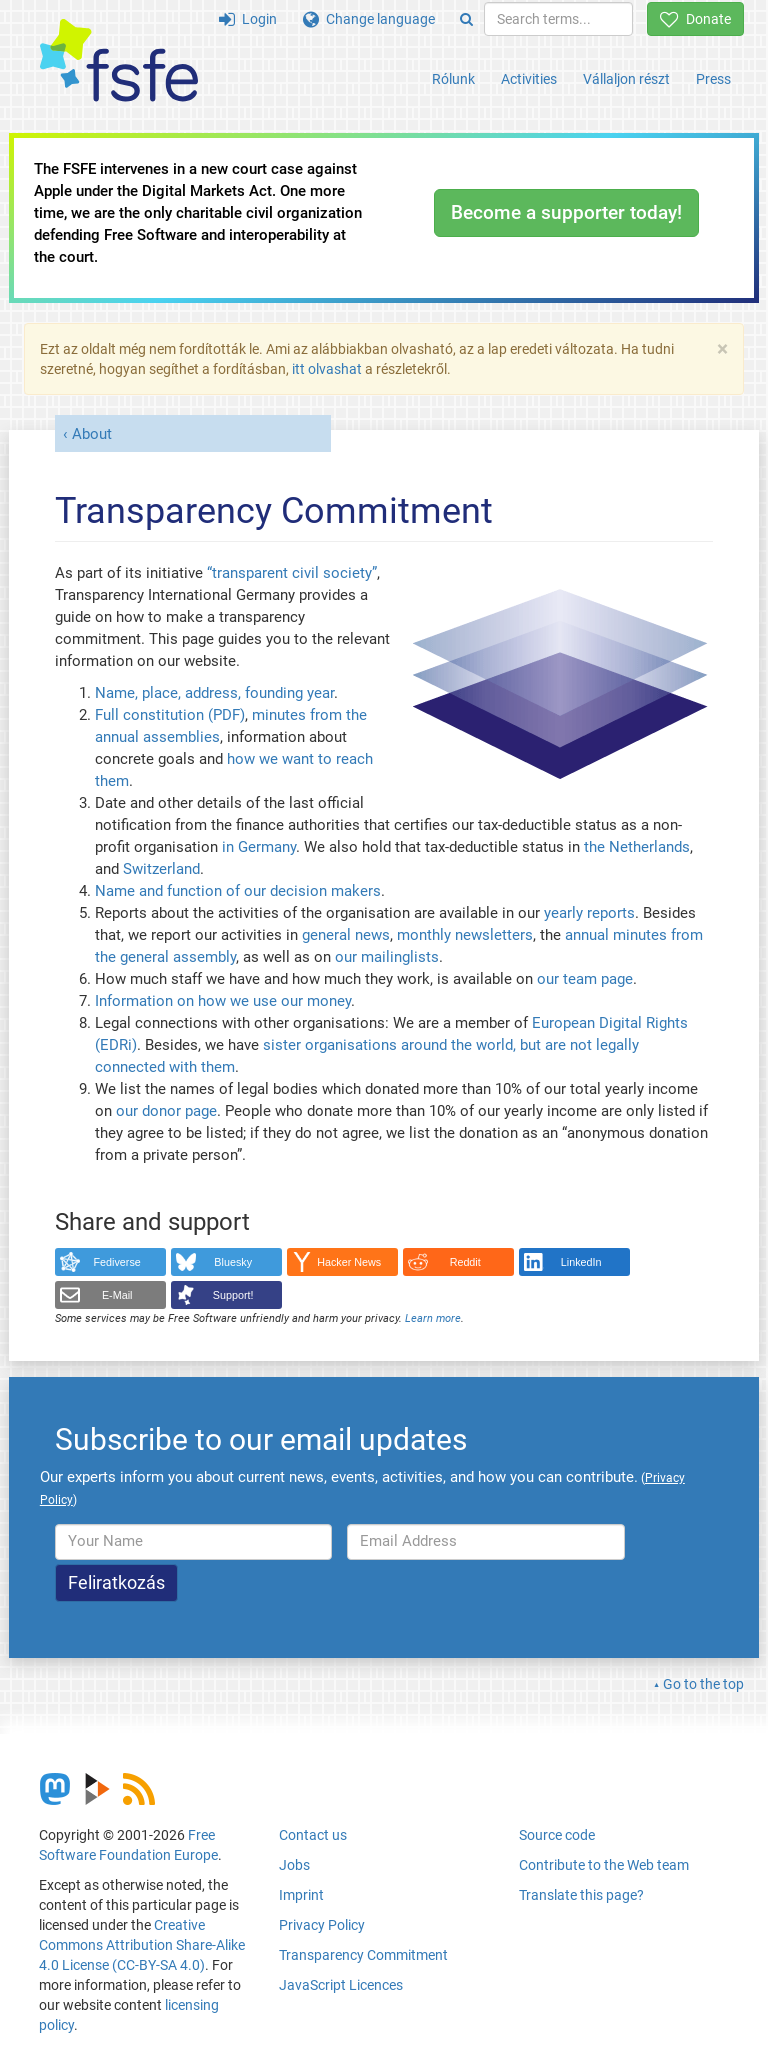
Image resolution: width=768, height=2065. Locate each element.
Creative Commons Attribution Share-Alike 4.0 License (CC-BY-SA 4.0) (142, 1945)
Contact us (313, 1835)
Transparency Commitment (363, 1955)
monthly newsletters (465, 935)
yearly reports (589, 913)
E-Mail (117, 1295)
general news (346, 935)
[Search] (466, 19)
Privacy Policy (322, 1925)
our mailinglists (387, 957)
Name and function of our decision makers (238, 891)
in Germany (259, 847)
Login (248, 19)
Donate (695, 19)
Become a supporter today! (566, 212)
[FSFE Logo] (119, 61)
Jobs (294, 1865)
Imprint (301, 1895)
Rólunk (453, 79)
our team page (585, 979)
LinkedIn (581, 1262)
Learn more (433, 1318)
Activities (529, 79)
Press (713, 79)
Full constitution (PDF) (170, 715)
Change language (369, 19)
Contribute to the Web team (604, 1865)
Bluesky (233, 1262)
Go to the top (703, 1684)
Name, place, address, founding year (214, 693)
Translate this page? (581, 1895)
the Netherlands (637, 847)
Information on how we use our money (223, 1001)
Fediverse (117, 1262)
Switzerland (161, 869)
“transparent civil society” (292, 573)
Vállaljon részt (626, 79)
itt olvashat (327, 369)
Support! (233, 1295)
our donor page (166, 1111)
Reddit (465, 1262)
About (92, 434)
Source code (557, 1835)
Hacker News (349, 1262)
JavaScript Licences (341, 1985)
